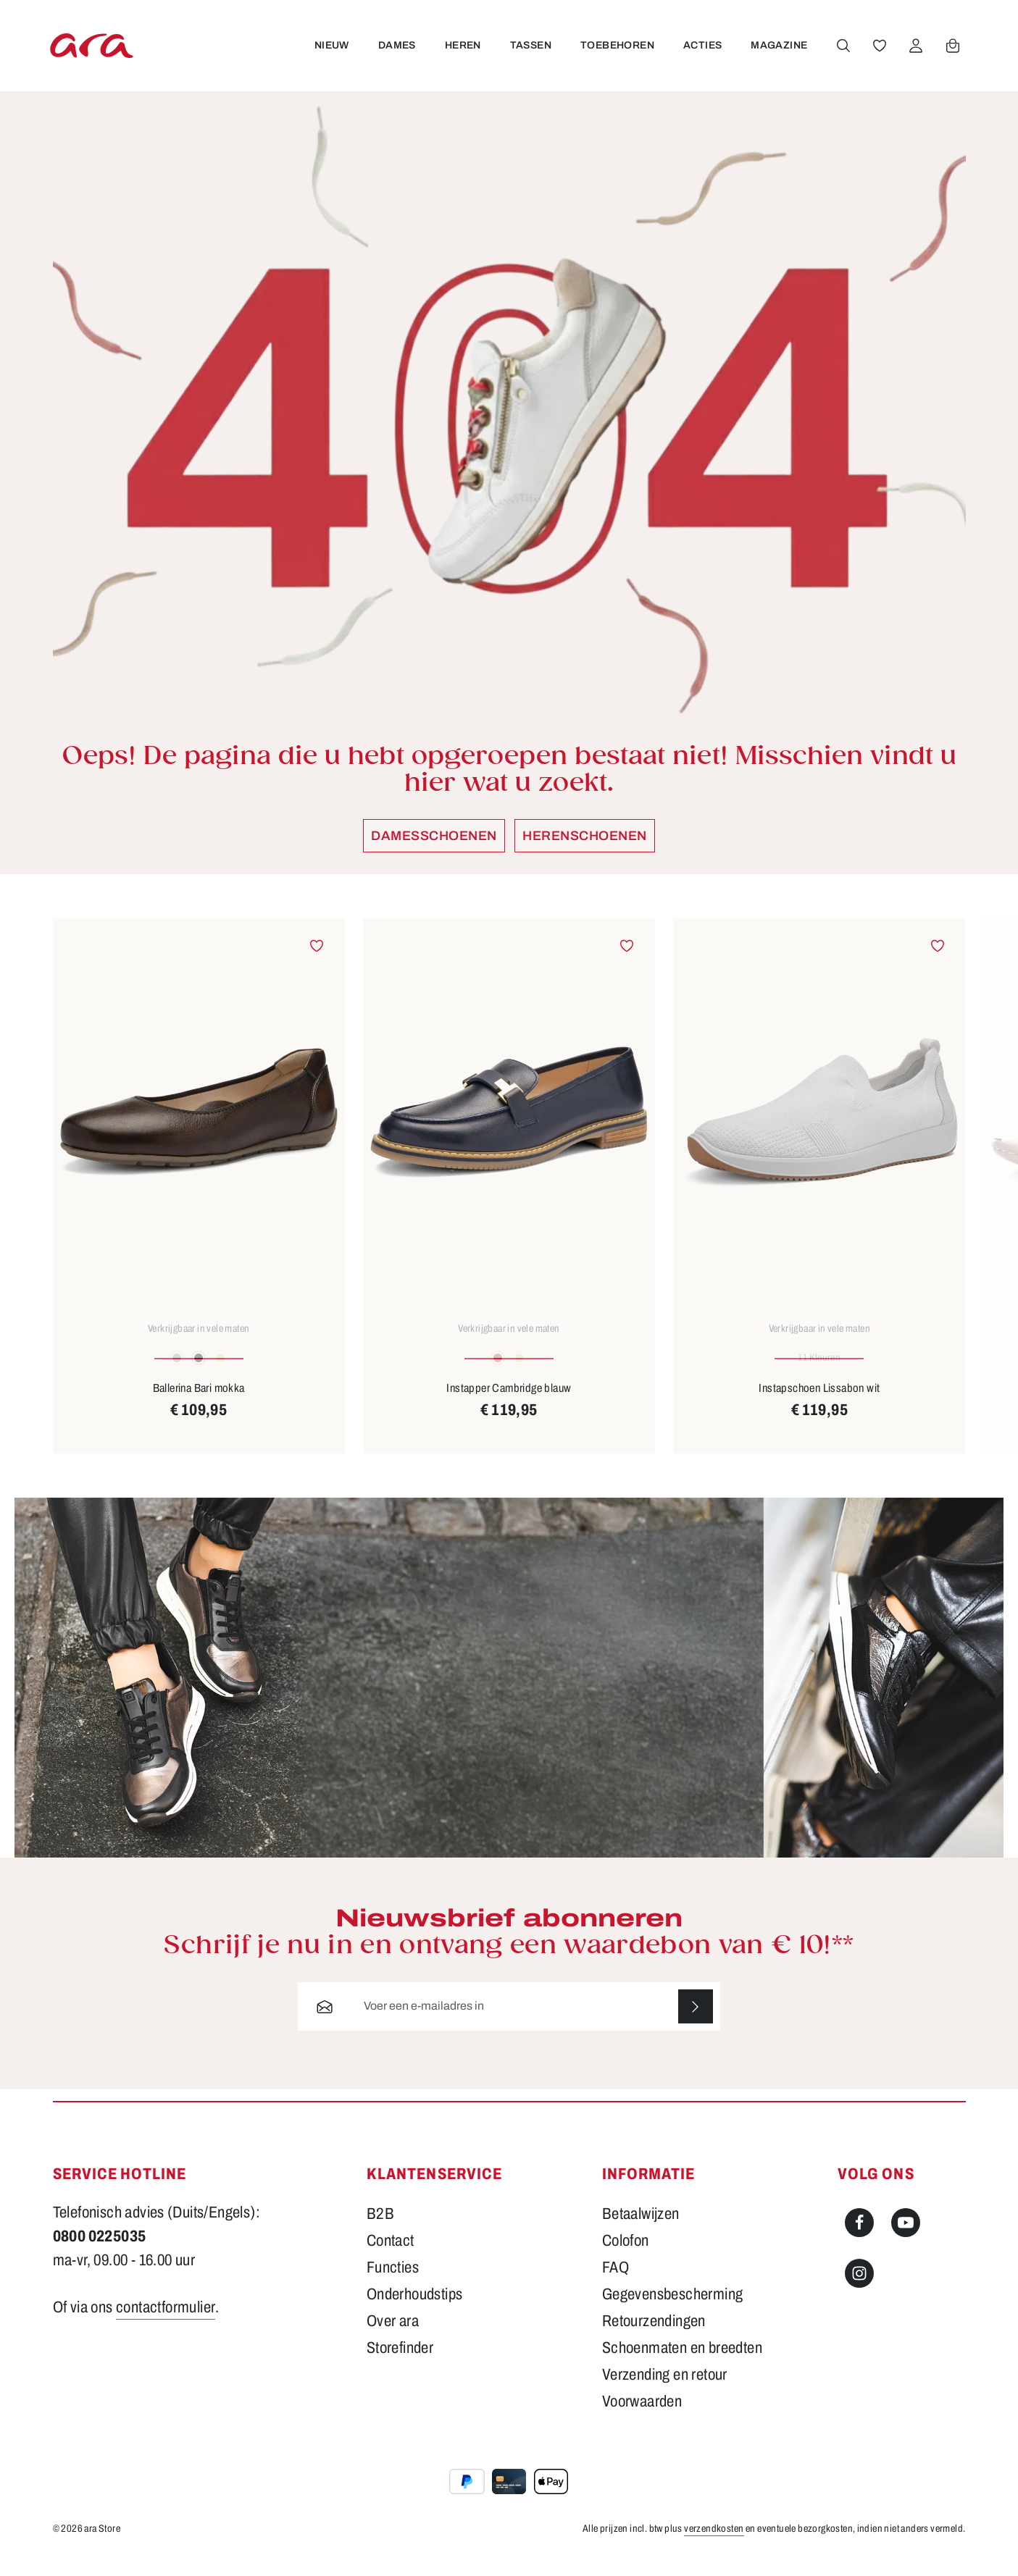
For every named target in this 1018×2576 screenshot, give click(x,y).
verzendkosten (713, 2543)
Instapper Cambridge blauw (508, 1402)
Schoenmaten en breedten (682, 2363)
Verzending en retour (664, 2390)
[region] (509, 1200)
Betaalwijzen (641, 2229)
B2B (380, 2229)
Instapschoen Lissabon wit (819, 1402)
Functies (393, 2282)
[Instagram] (859, 2288)
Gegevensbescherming (672, 2309)
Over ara (393, 2336)
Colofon (625, 2256)
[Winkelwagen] (953, 52)
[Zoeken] (843, 52)
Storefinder (400, 2363)
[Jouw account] (915, 52)
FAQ (615, 2282)
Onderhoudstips (415, 2309)
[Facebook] (859, 2237)
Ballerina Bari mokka (199, 1402)
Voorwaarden (642, 2416)
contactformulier (165, 2322)
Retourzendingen (654, 2336)
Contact (390, 2256)
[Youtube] (905, 2237)
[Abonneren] (696, 2021)
